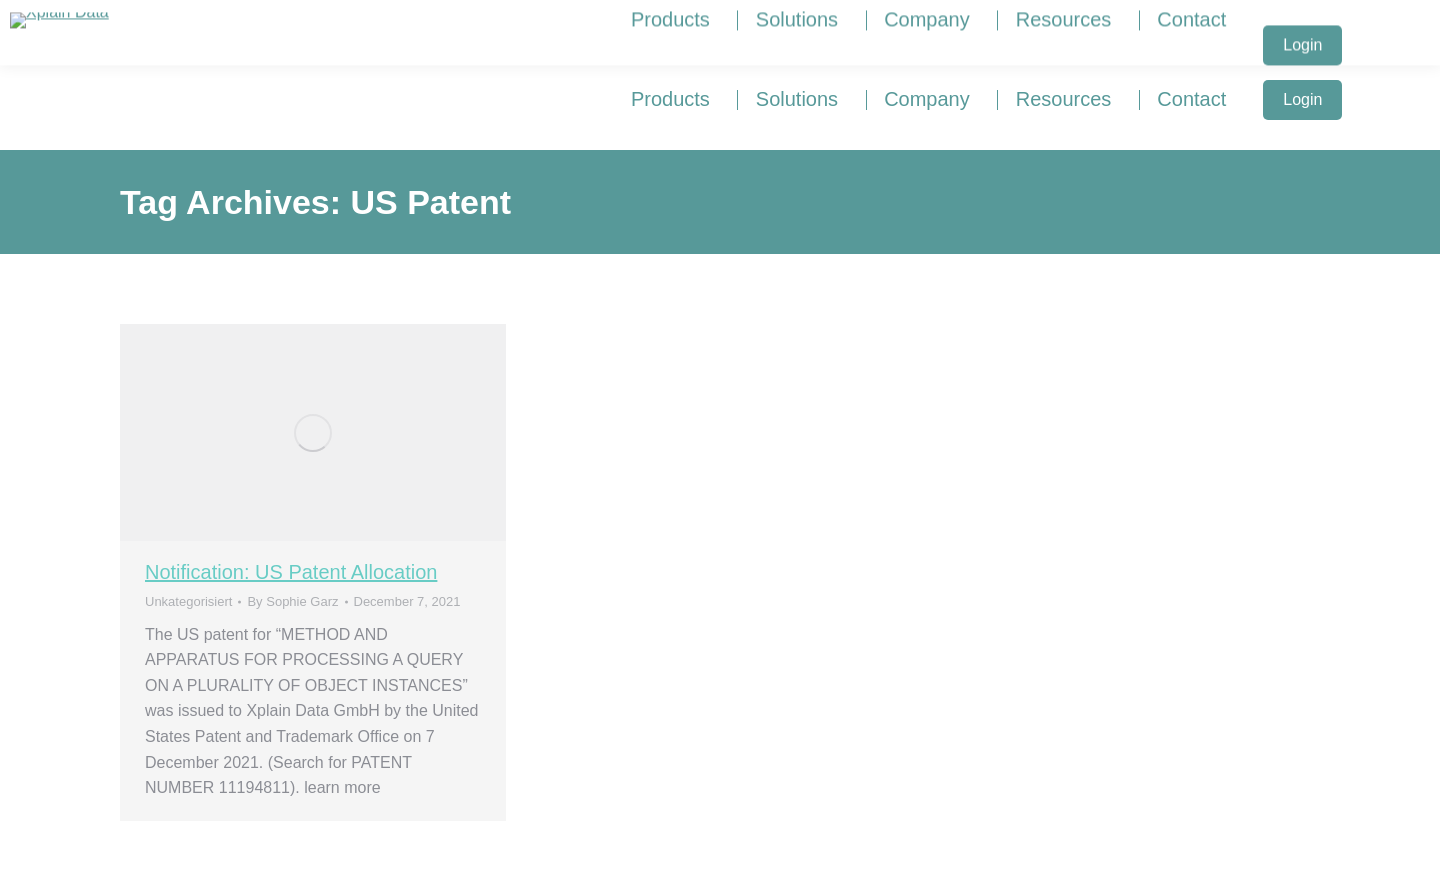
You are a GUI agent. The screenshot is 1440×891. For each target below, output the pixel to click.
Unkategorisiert (188, 601)
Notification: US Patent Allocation (291, 572)
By (292, 601)
